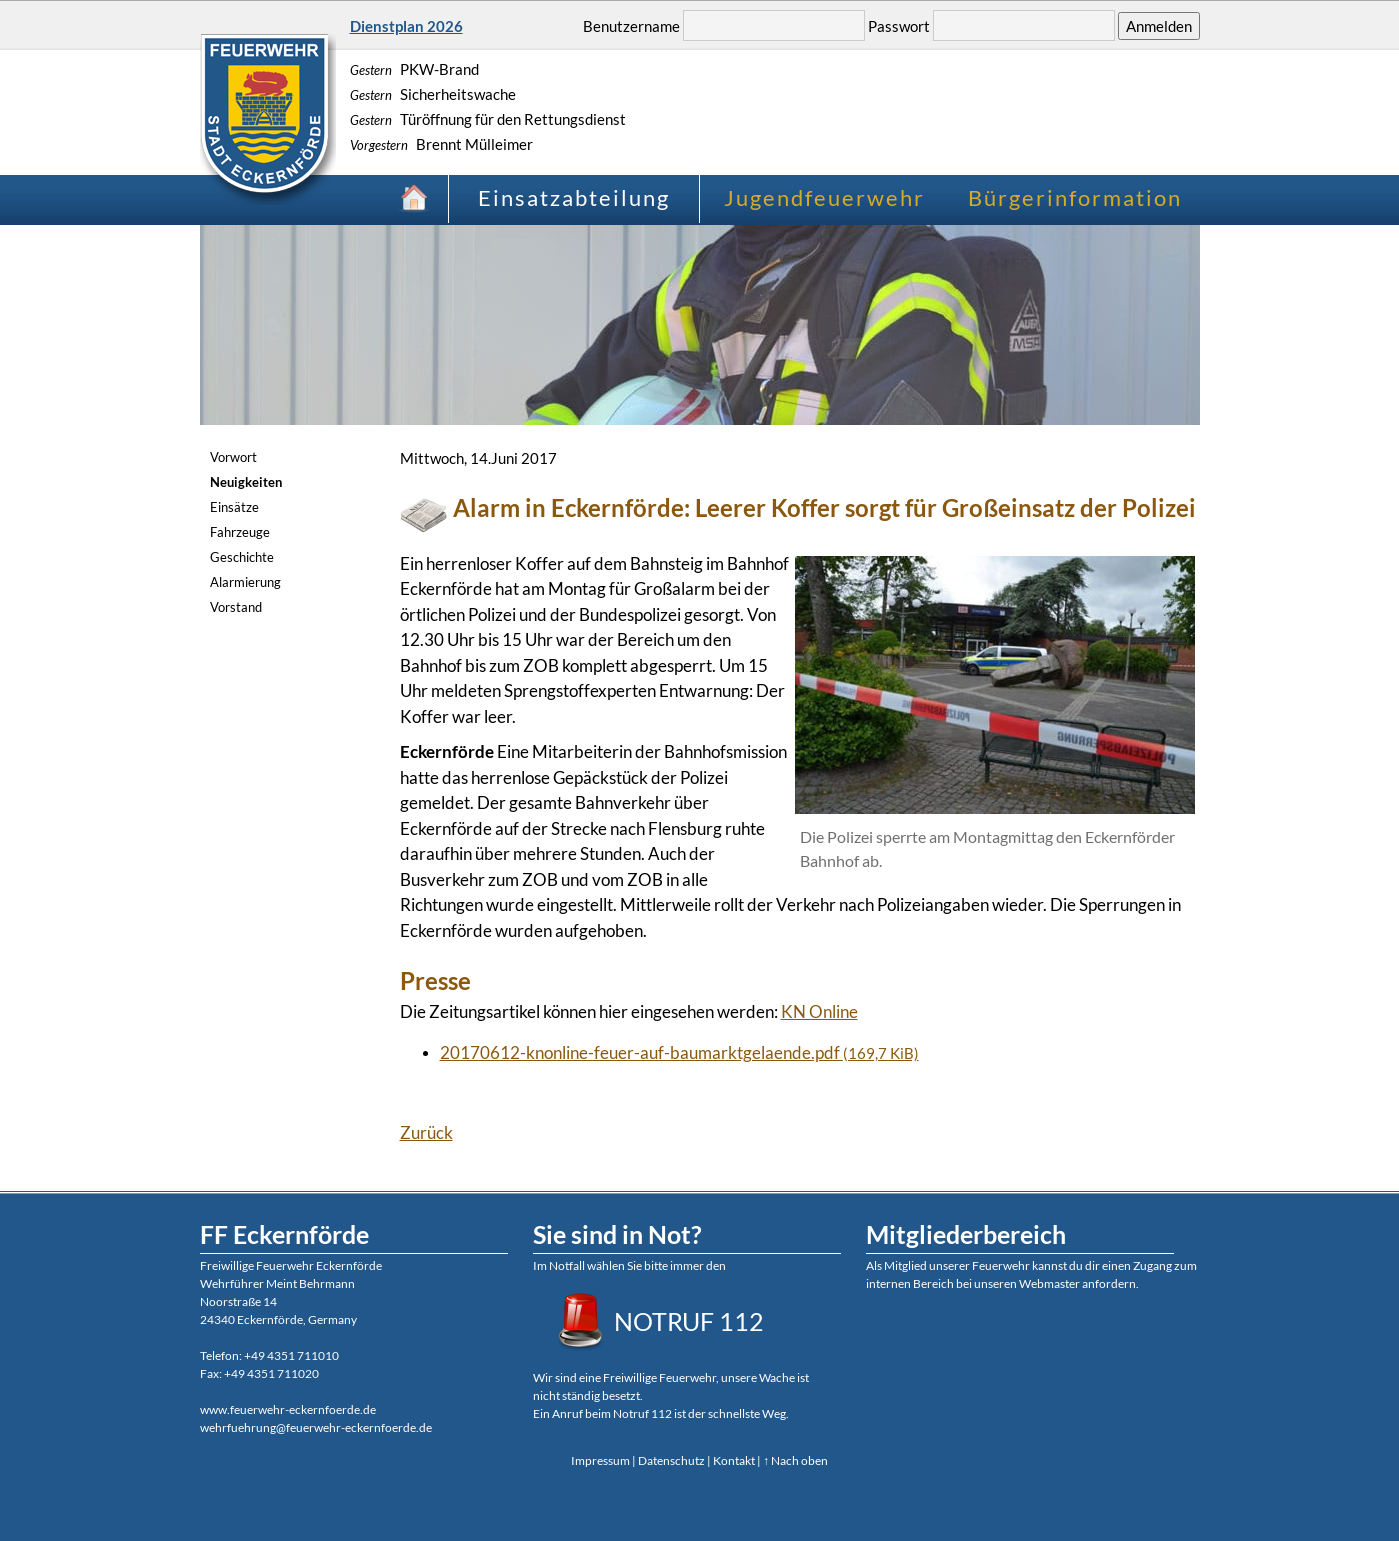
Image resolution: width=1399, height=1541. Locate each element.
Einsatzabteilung (574, 197)
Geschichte (242, 557)
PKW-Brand (414, 69)
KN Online (819, 1011)
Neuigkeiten (246, 482)
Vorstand (236, 607)
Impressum (600, 1460)
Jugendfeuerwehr (824, 197)
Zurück (426, 1132)
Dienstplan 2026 (406, 26)
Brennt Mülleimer (441, 144)
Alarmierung (245, 582)
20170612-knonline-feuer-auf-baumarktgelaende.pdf (679, 1052)
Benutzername (631, 26)
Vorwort (233, 457)
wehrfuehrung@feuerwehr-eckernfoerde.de (316, 1427)
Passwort (899, 26)
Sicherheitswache (433, 94)
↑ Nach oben (795, 1460)
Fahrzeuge (240, 532)
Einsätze (234, 507)
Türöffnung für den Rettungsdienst (488, 119)
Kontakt (734, 1460)
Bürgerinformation (1075, 197)
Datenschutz (671, 1460)
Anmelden (1159, 26)
